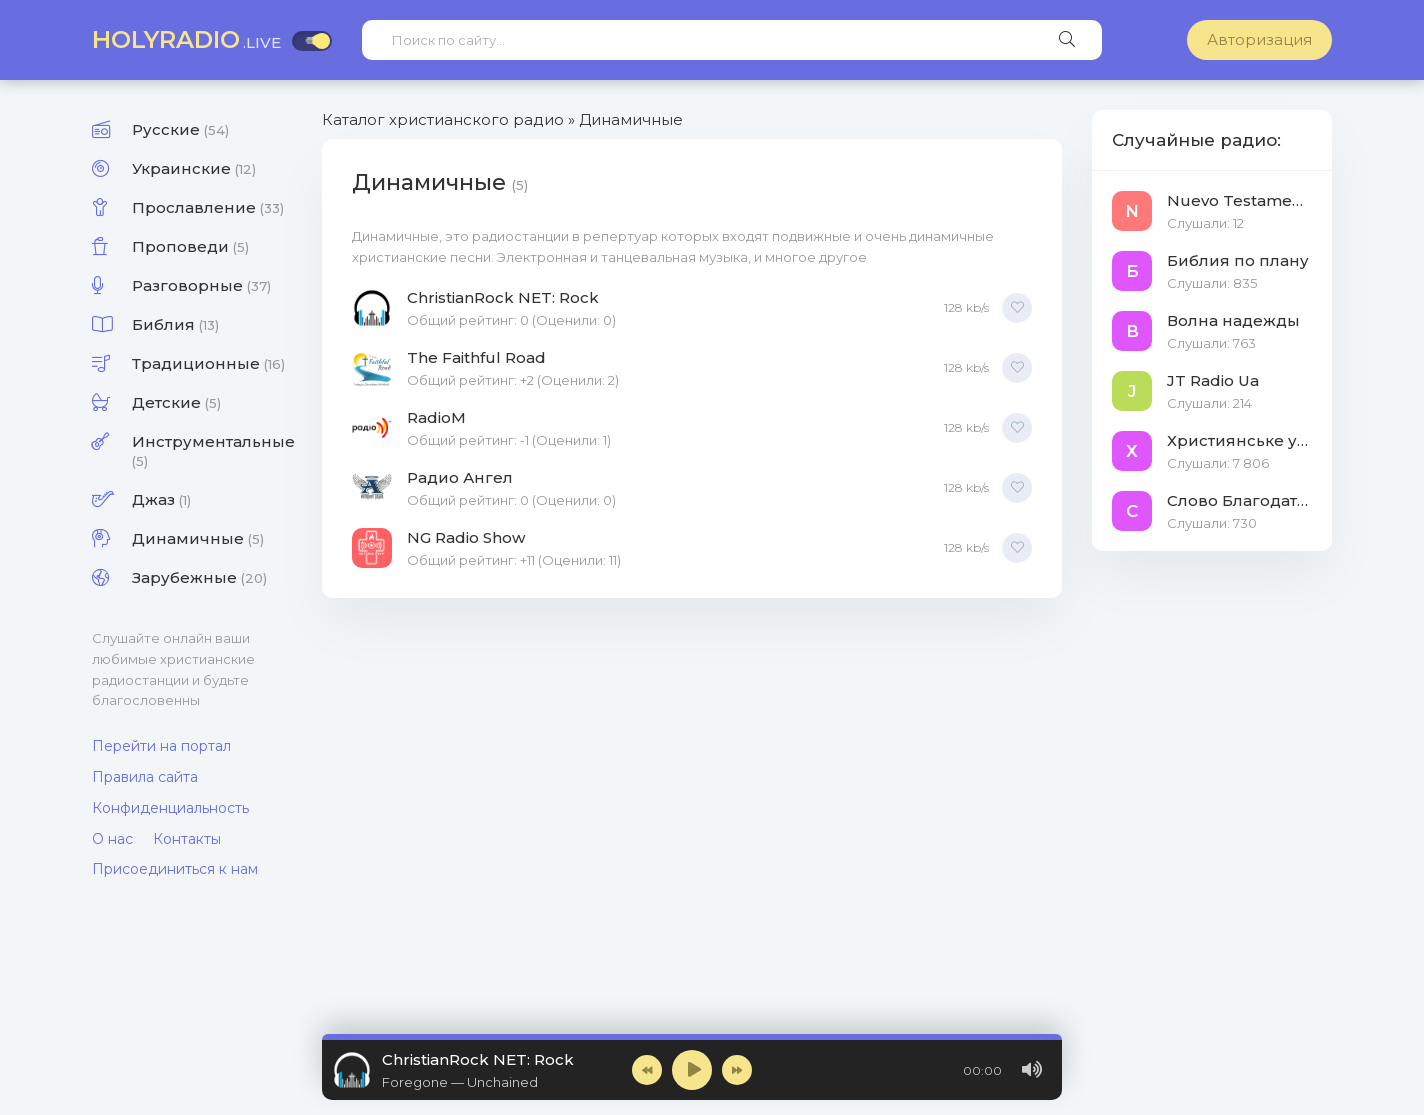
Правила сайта (145, 777)
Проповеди (190, 246)
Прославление (208, 207)
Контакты (187, 839)
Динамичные (198, 538)
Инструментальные (212, 450)
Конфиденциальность (170, 808)
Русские (180, 129)
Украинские (194, 168)
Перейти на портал (161, 746)
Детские (176, 402)
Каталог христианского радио (443, 119)
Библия (175, 324)
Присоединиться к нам (175, 869)
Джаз (161, 499)
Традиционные (208, 363)
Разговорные (201, 285)
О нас (112, 839)
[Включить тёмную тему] (312, 41)
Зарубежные (199, 577)
